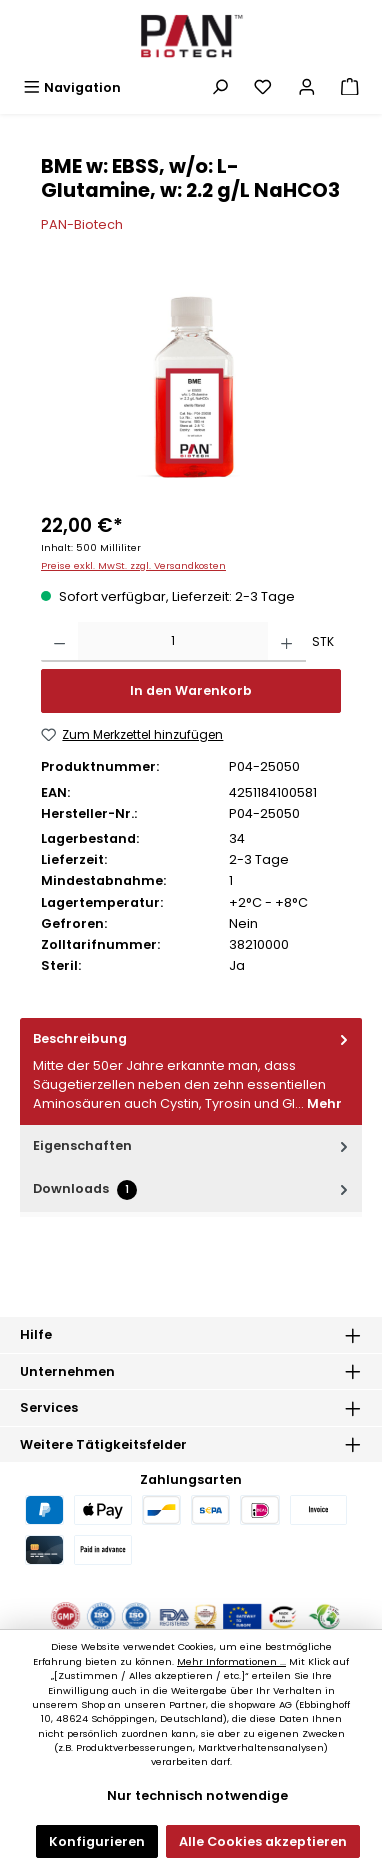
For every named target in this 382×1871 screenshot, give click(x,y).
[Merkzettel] (263, 87)
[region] (191, 387)
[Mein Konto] (307, 87)
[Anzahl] (173, 642)
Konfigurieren (97, 1841)
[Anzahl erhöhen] (286, 642)
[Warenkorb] (350, 87)
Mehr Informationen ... (231, 1661)
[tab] (191, 1071)
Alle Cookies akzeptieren (263, 1841)
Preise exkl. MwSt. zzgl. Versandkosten (133, 565)
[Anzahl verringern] (59, 642)
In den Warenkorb (191, 690)
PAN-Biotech (82, 224)
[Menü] (72, 87)
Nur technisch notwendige (197, 1795)
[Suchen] (220, 87)
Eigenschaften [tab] (192, 1145)
